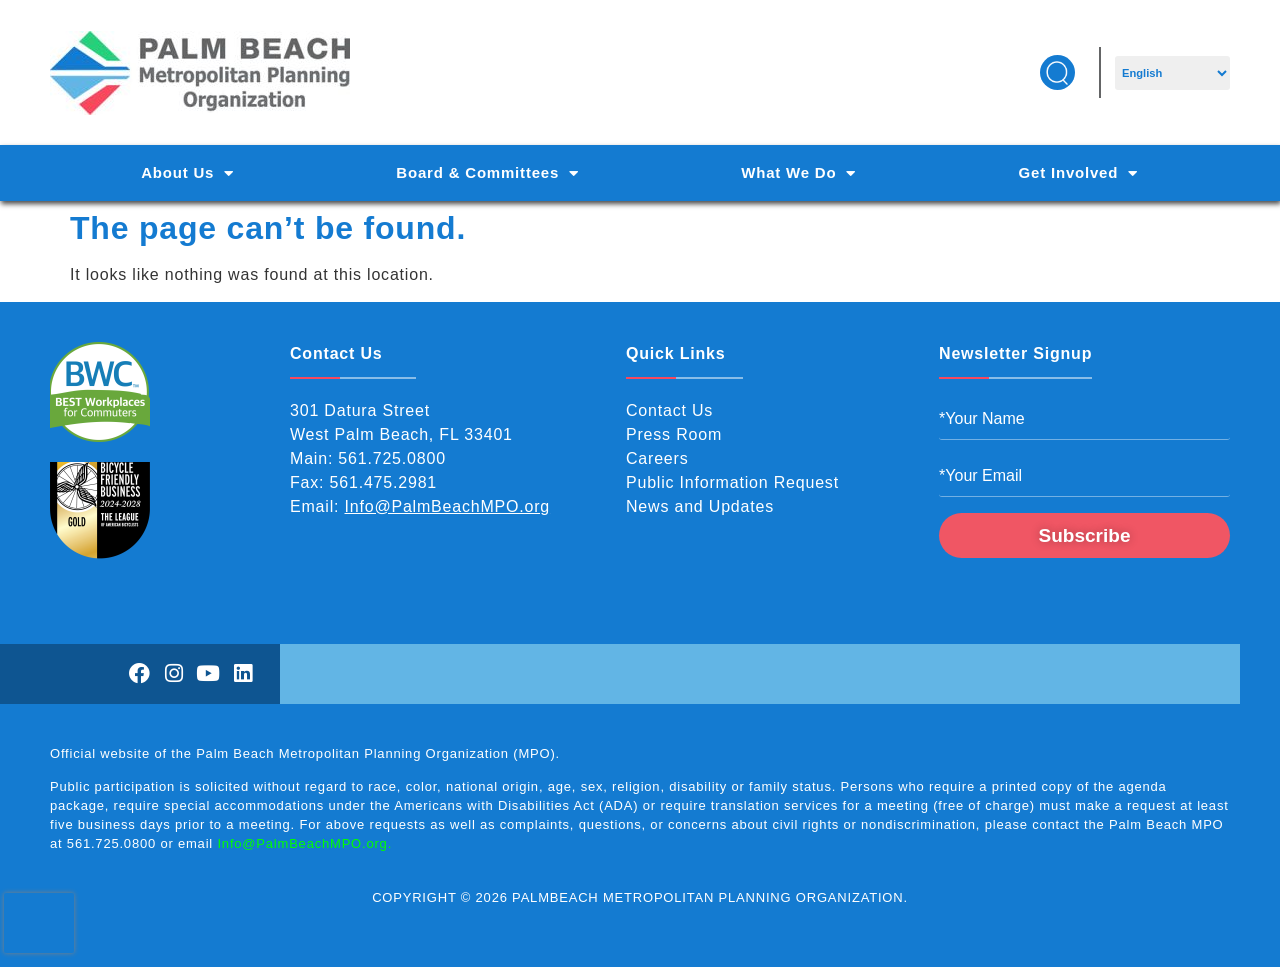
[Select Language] (1172, 73)
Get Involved (1078, 173)
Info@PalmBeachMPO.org (448, 506)
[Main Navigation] (640, 173)
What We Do (798, 173)
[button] (1057, 72)
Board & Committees (487, 173)
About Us (187, 173)
